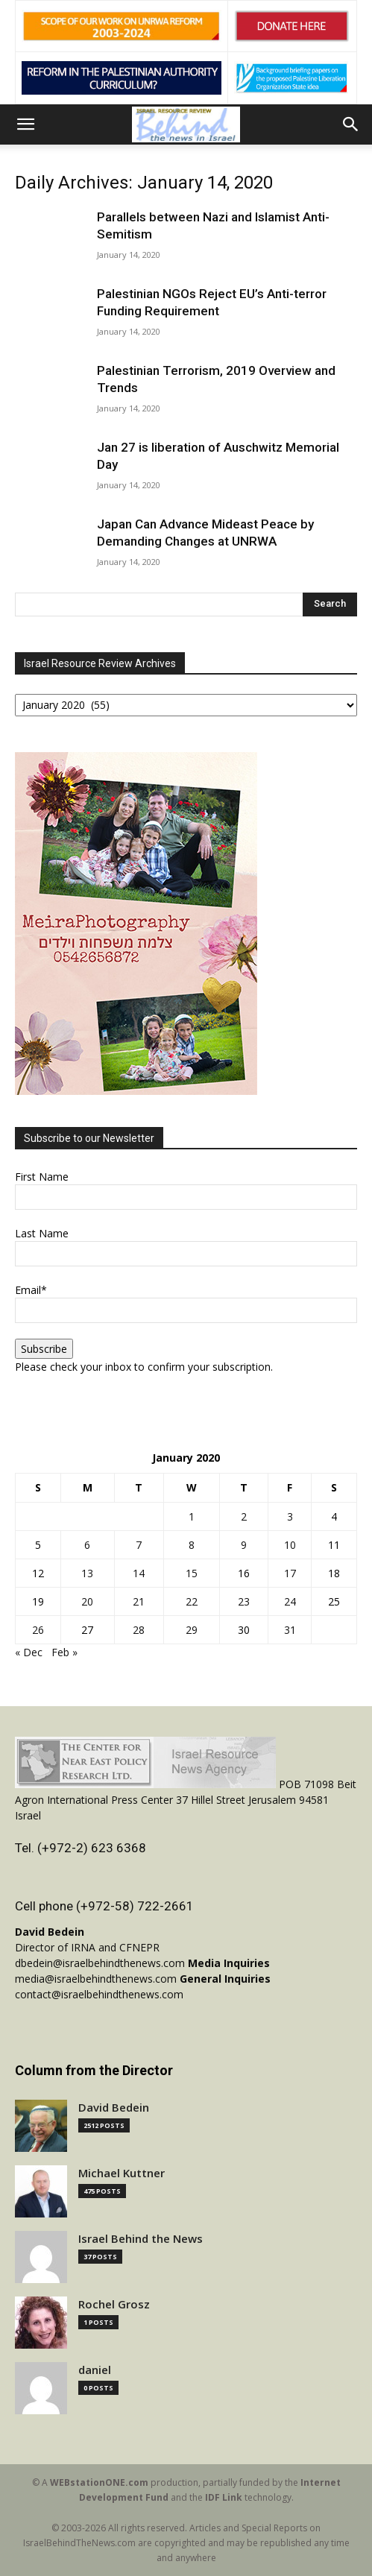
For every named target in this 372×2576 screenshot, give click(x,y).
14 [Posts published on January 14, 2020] (139, 1573)
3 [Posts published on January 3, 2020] (290, 1516)
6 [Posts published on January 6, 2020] (87, 1545)
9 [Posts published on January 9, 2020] (244, 1545)
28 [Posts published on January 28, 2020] (139, 1630)
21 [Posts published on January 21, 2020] (139, 1601)
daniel (94, 2370)
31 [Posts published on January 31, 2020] (290, 1630)
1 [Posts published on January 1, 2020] (192, 1516)
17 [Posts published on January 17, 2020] (290, 1573)
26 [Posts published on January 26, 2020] (38, 1630)
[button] (25, 124)
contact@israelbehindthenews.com (99, 1994)
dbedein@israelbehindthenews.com (100, 1963)
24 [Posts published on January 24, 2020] (290, 1601)
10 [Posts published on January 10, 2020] (290, 1545)
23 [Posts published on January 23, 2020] (244, 1601)
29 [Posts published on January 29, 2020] (192, 1630)
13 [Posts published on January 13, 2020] (87, 1573)
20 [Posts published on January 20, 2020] (87, 1601)
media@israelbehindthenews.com (96, 1979)
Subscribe (44, 1349)
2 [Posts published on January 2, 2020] (244, 1516)
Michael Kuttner (121, 2173)
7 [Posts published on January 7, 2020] (139, 1545)
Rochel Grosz (114, 2304)
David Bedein (113, 2107)
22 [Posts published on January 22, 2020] (192, 1601)
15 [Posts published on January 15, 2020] (192, 1573)
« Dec (28, 1652)
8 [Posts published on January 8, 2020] (192, 1545)
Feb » (64, 1652)
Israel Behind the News (140, 2239)
